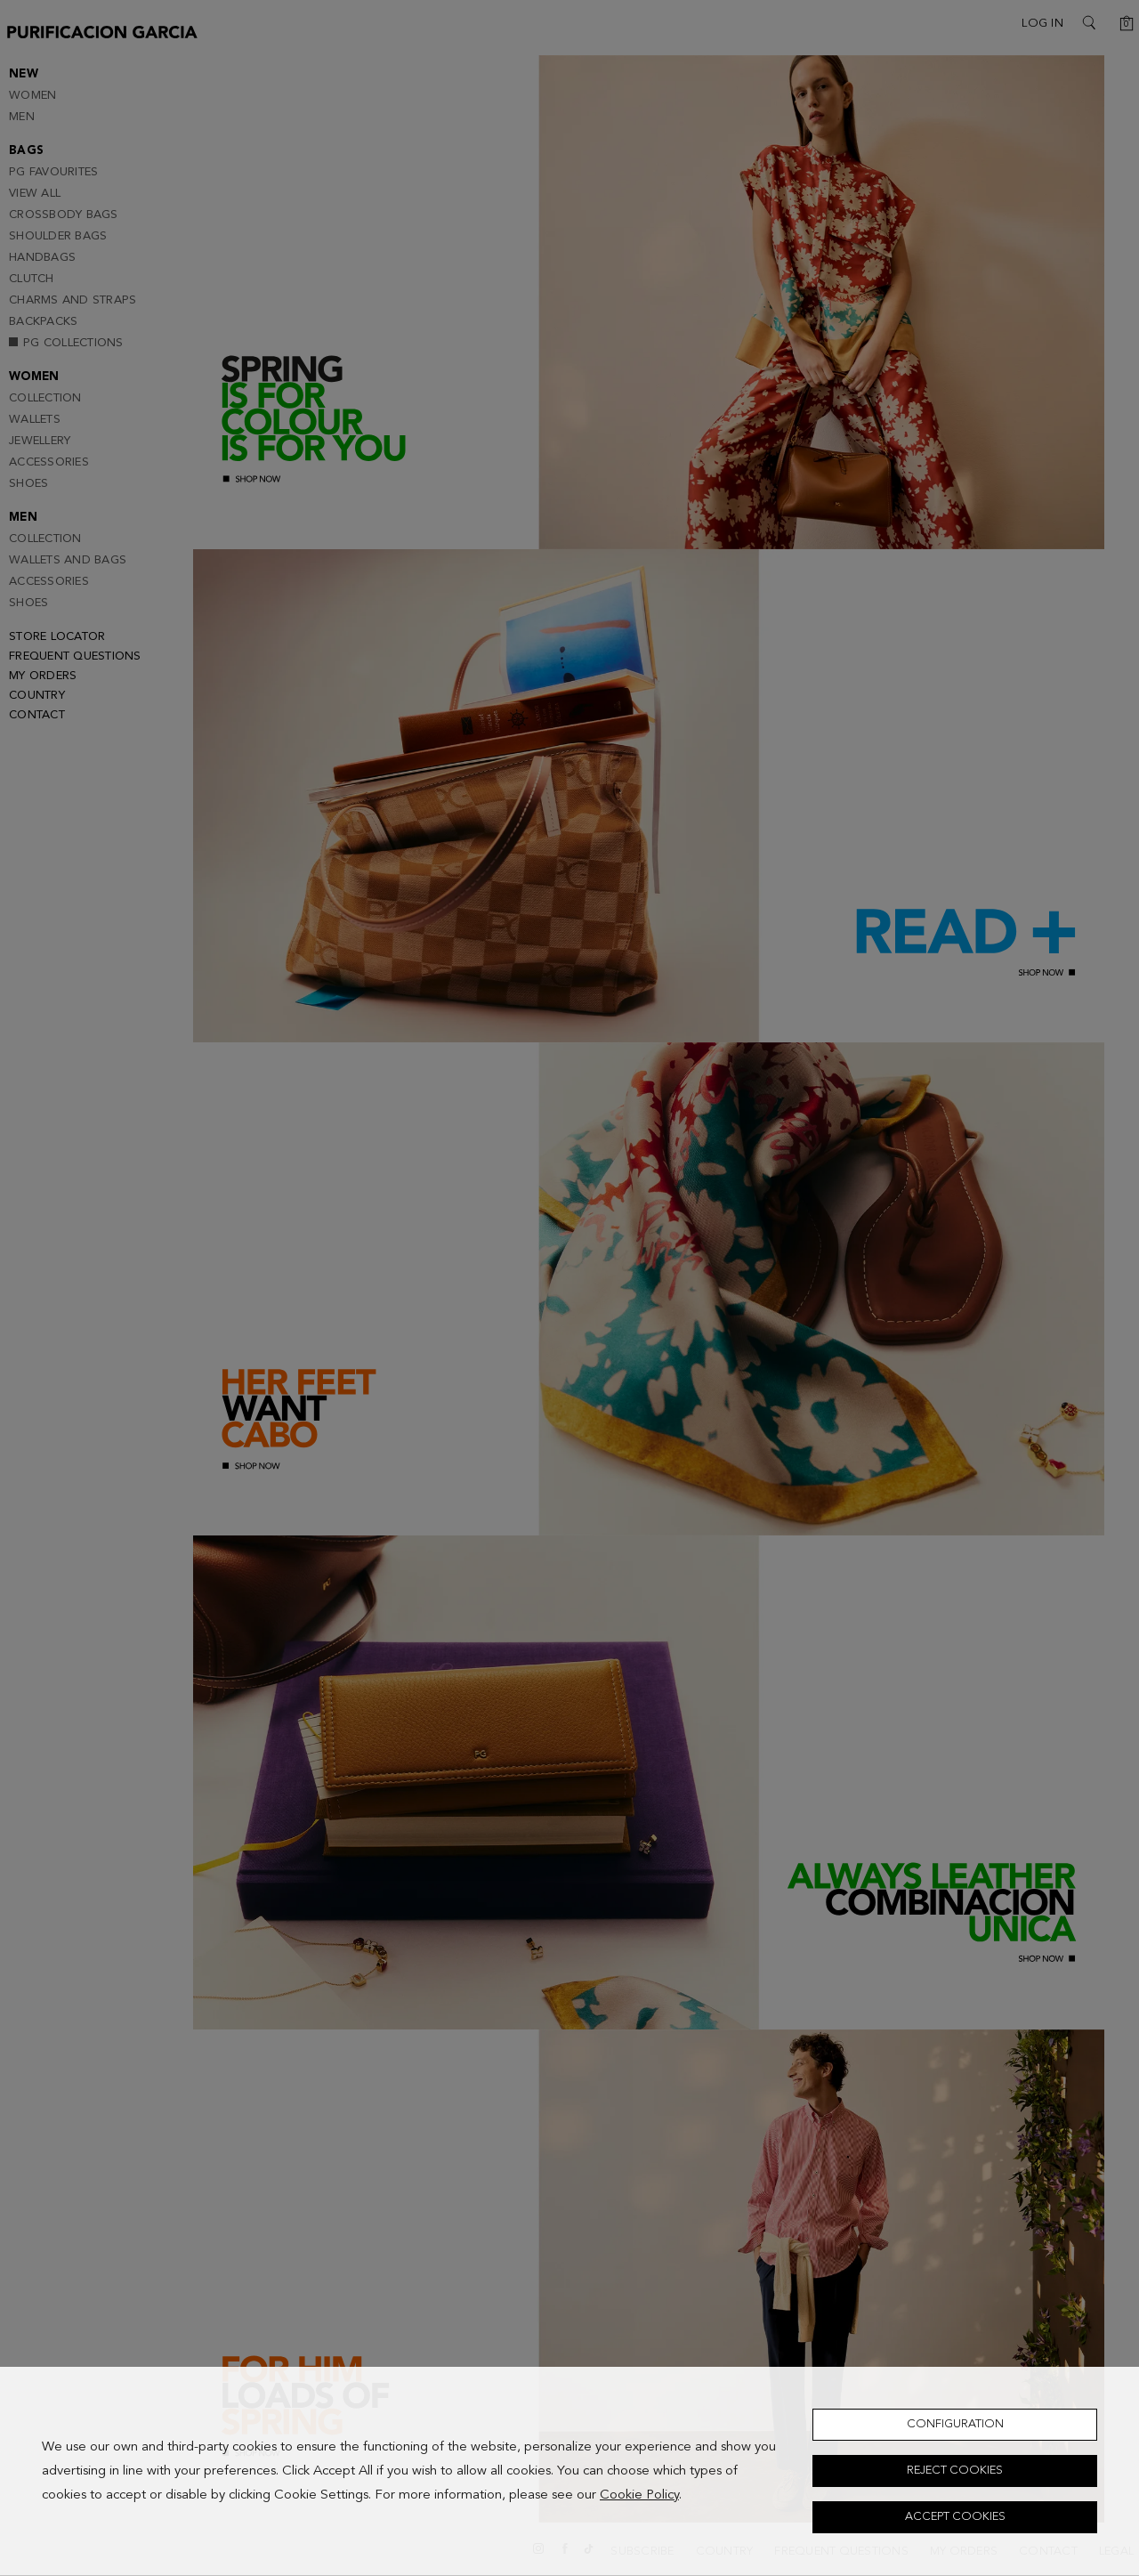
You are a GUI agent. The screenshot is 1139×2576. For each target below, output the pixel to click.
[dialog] (569, 2471)
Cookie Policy (639, 2495)
